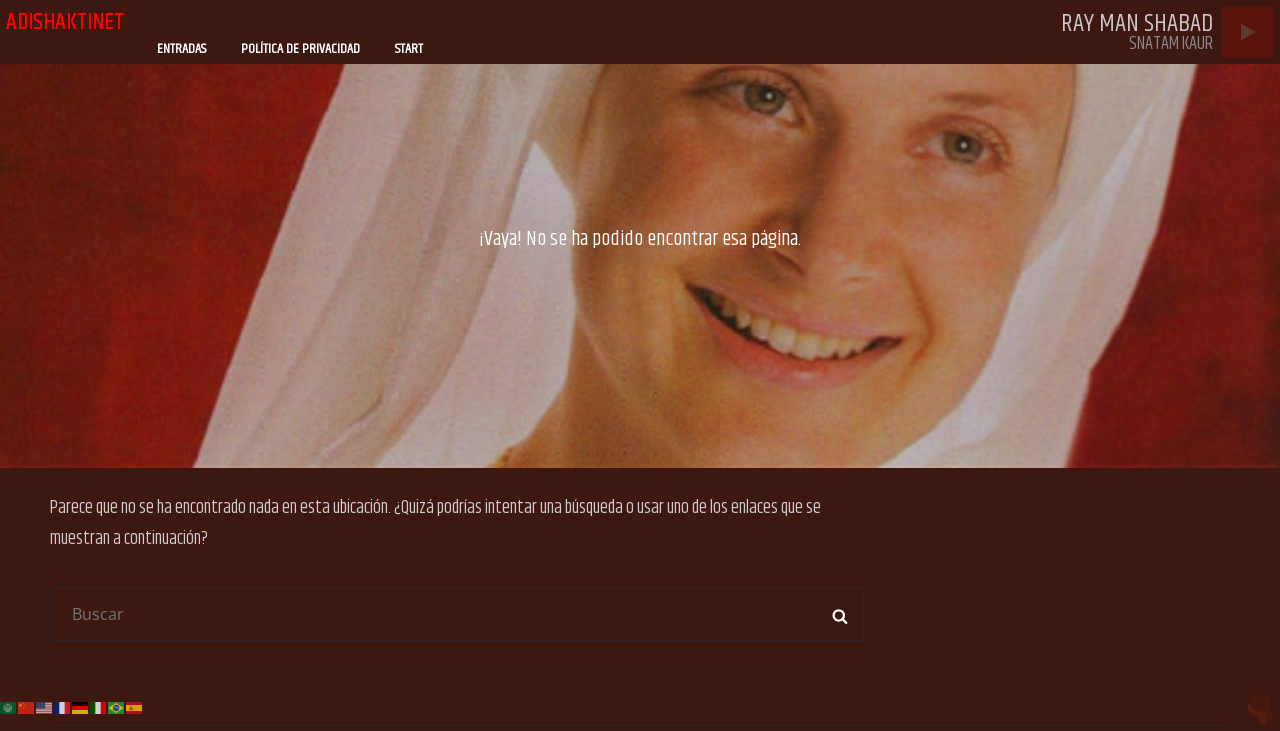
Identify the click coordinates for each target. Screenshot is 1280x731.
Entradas (181, 49)
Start (409, 49)
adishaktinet (65, 22)
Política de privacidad (300, 49)
